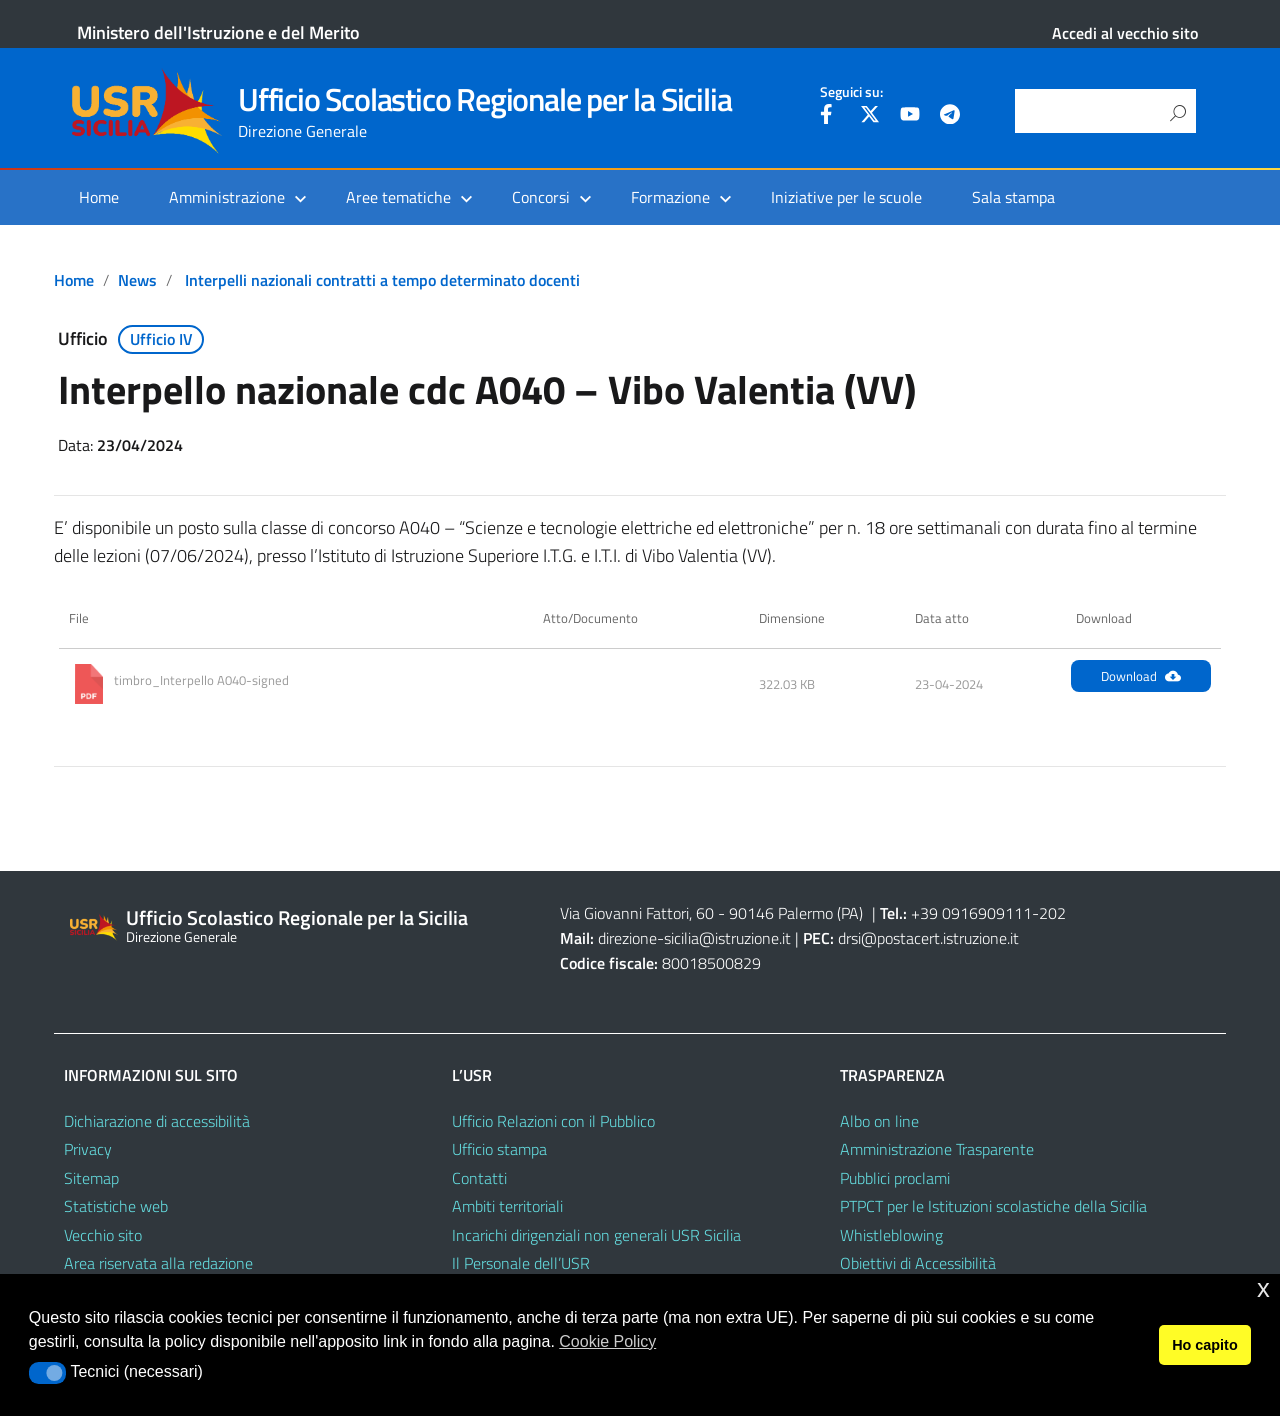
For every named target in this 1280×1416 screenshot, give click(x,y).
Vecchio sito (103, 1235)
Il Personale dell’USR (521, 1263)
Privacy (88, 1149)
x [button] (1263, 1288)
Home (99, 197)
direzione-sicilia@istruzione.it (694, 938)
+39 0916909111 (971, 913)
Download (1141, 676)
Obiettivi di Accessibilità (918, 1263)
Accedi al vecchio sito (1125, 33)
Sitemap (91, 1178)
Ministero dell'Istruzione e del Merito (218, 32)
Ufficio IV (161, 339)
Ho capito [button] (1205, 1345)
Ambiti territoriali (507, 1206)
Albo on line (879, 1121)
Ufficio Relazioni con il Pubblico (553, 1121)
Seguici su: (851, 92)
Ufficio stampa (499, 1149)
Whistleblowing (891, 1235)
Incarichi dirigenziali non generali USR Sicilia (596, 1235)
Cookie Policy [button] (607, 1341)
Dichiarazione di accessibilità (157, 1121)
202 (1052, 913)
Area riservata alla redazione (158, 1263)
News (137, 280)
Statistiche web (116, 1206)
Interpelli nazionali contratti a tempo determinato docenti (382, 280)
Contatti (479, 1178)
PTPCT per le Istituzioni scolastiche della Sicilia (993, 1206)
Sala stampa (1013, 197)
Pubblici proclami (895, 1178)
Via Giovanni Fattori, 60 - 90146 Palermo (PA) (711, 913)
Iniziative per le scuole (846, 197)
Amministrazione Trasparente (937, 1149)
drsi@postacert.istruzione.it (928, 938)
